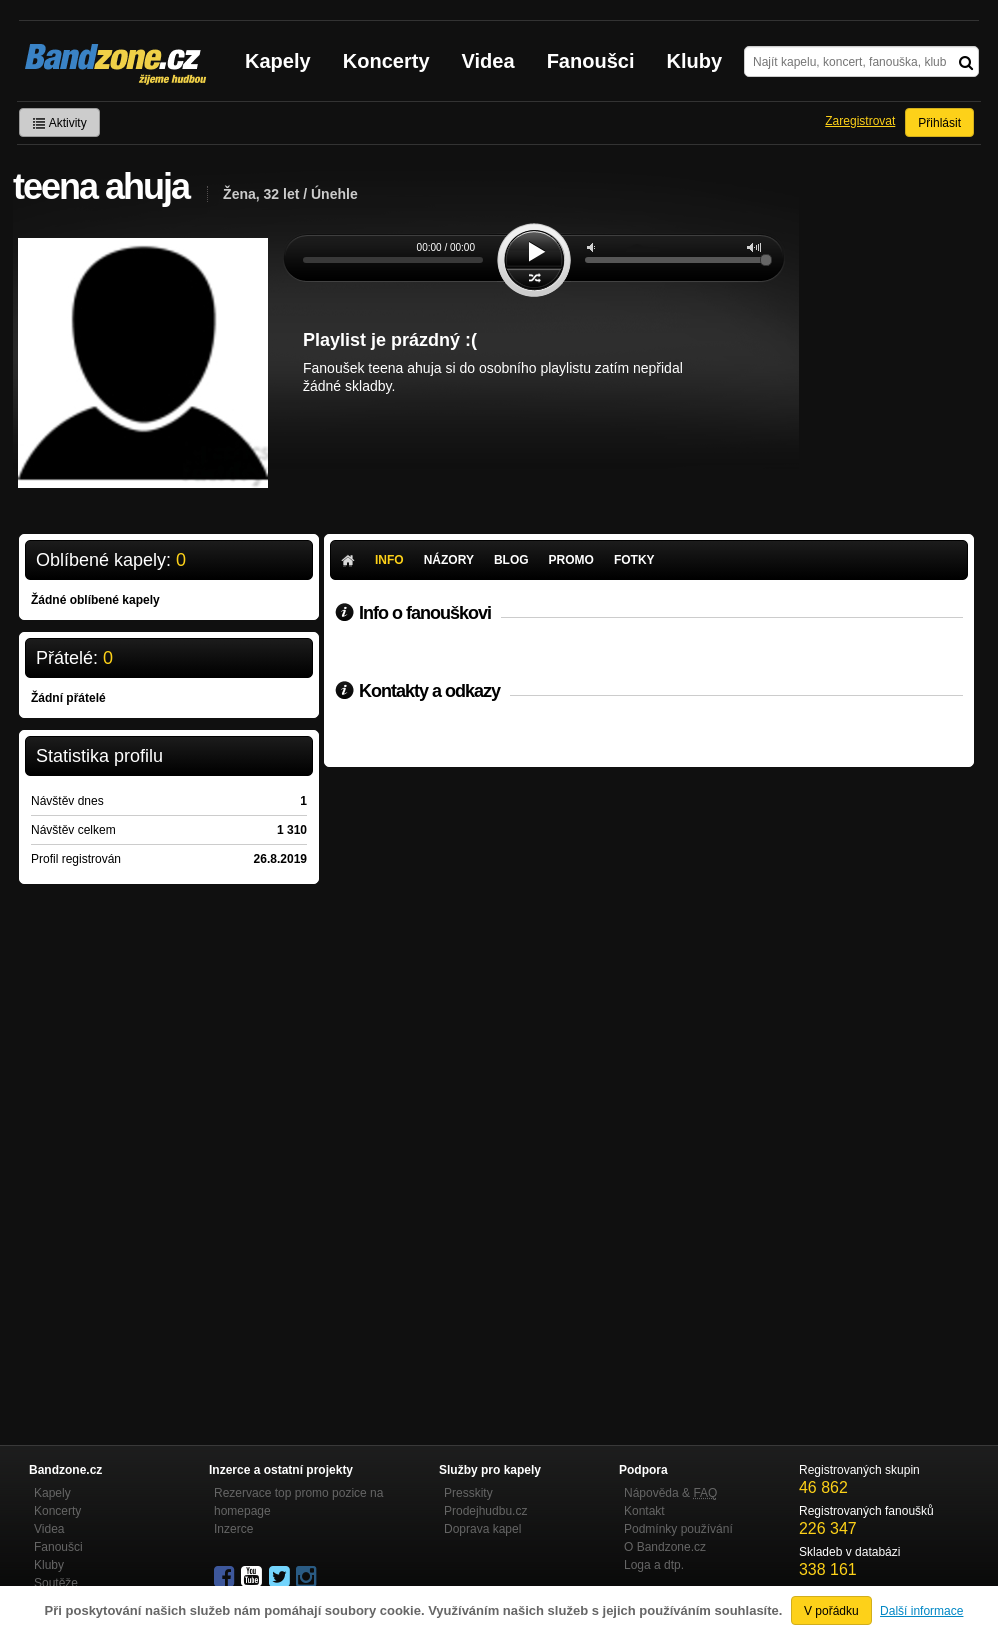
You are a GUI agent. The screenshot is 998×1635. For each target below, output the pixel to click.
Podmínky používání (678, 1529)
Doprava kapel (482, 1529)
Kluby (695, 61)
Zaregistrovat (860, 121)
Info (389, 560)
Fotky (634, 560)
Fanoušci (591, 61)
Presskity (468, 1493)
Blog (511, 560)
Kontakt (644, 1511)
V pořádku (831, 1611)
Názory (449, 560)
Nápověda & (670, 1493)
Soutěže (56, 1583)
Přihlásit (939, 123)
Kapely (278, 61)
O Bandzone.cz (665, 1547)
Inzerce (233, 1529)
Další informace (921, 1611)
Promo (571, 560)
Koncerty (386, 61)
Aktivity (59, 123)
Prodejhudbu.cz (485, 1511)
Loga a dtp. (654, 1565)
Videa (488, 61)
